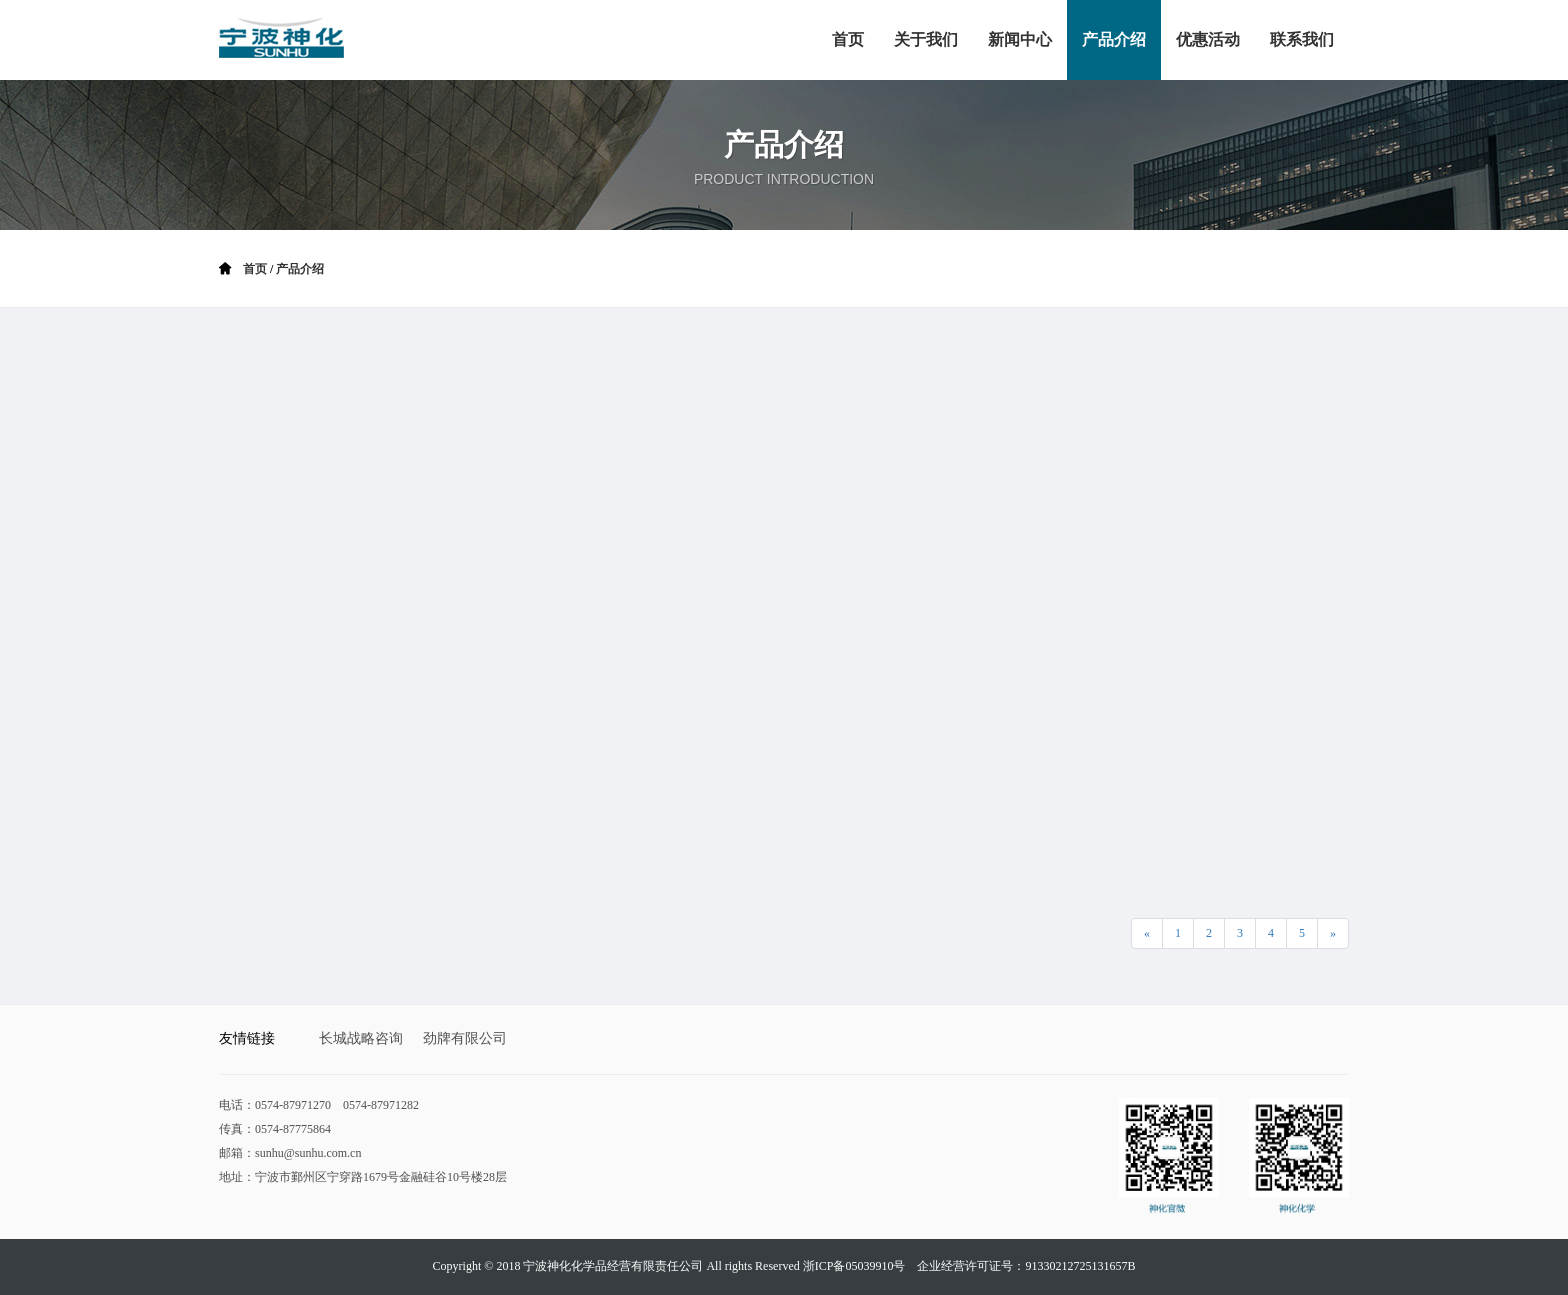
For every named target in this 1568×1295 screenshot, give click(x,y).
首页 (255, 269)
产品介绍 (300, 269)
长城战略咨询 (361, 1038)
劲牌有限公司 (465, 1038)
